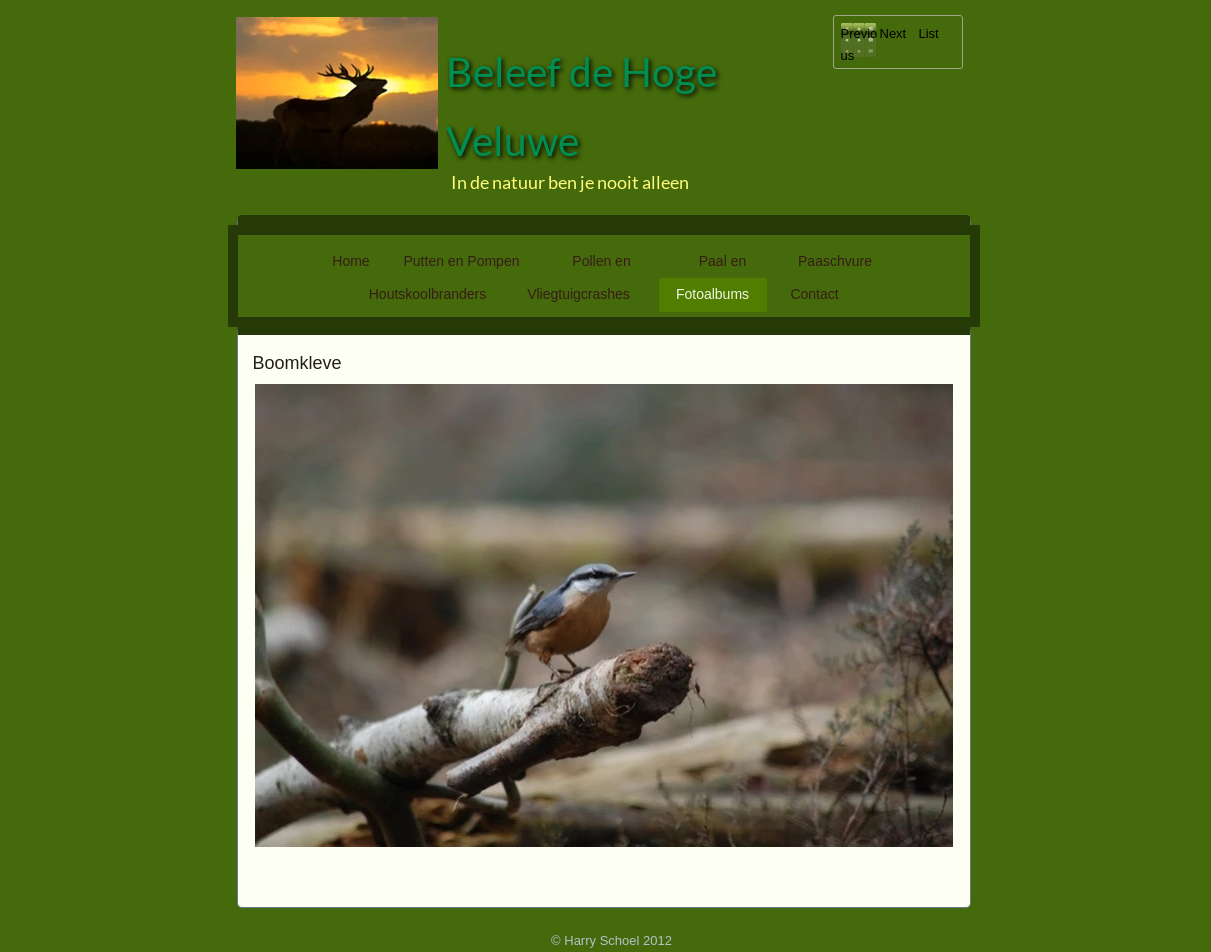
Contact (814, 294)
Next (893, 33)
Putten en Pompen (462, 261)
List (929, 33)
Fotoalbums (712, 294)
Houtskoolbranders (428, 294)
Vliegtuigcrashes (578, 294)
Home (350, 261)
